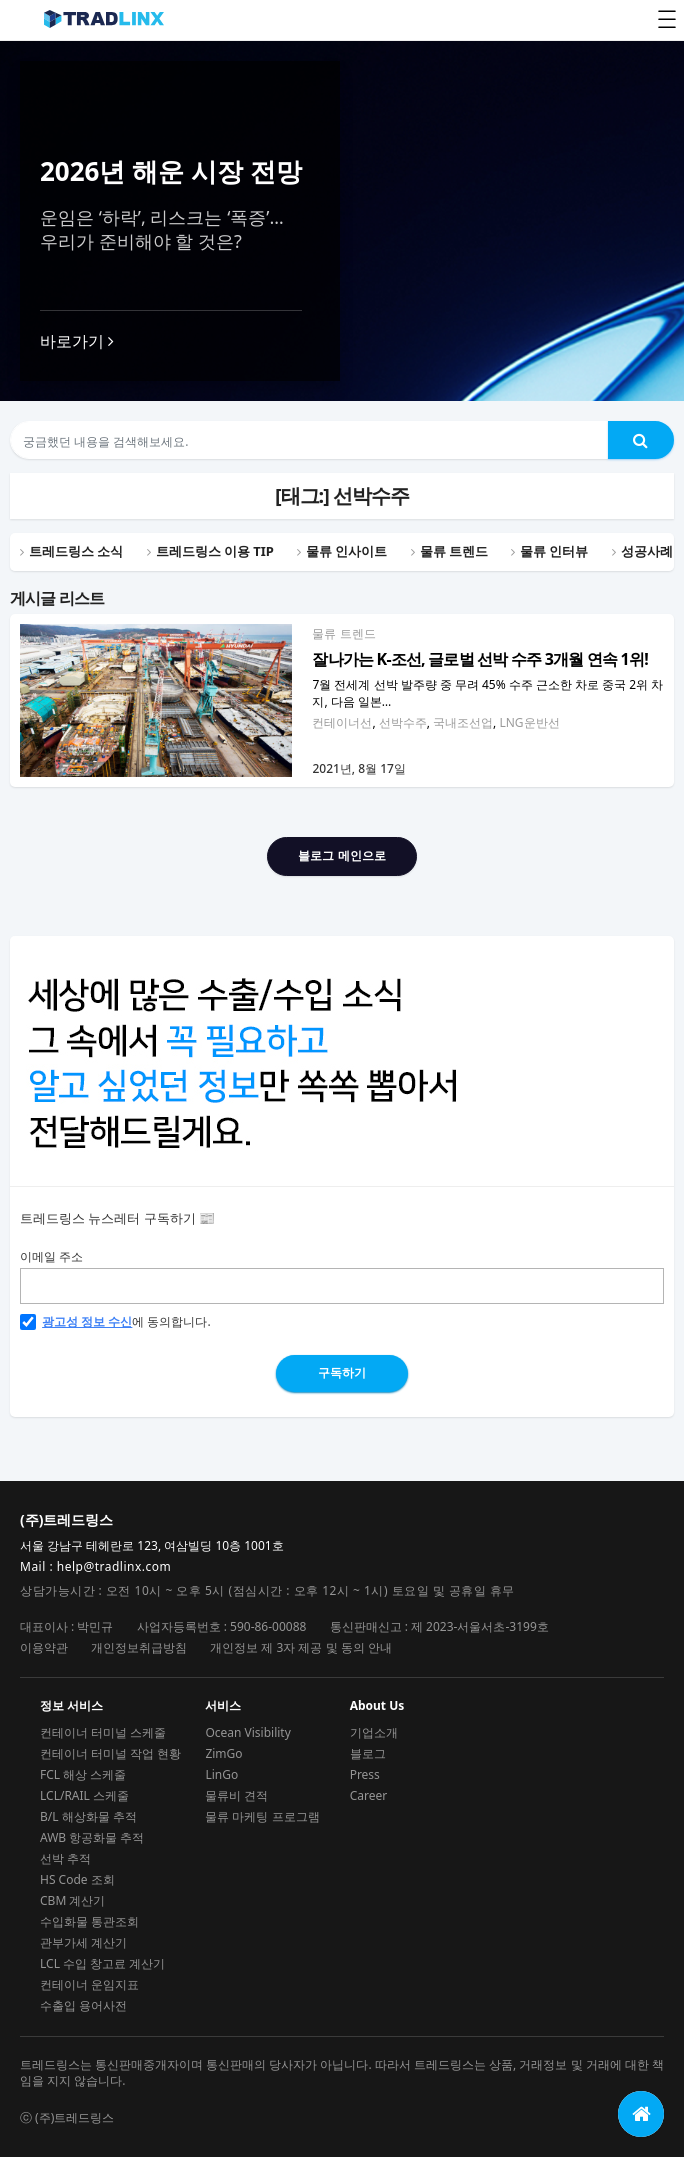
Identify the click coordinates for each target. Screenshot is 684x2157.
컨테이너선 (342, 722)
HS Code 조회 (77, 1879)
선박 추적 (65, 1858)
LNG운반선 (529, 722)
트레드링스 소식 (76, 551)
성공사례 (647, 551)
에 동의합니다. (115, 1322)
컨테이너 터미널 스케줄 (103, 1732)
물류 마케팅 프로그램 (262, 1816)
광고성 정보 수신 (87, 1322)
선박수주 (403, 722)
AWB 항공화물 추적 (92, 1837)
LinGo (221, 1774)
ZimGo (223, 1753)
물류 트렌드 (343, 634)
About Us (377, 1706)
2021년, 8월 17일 (359, 768)
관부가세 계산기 (83, 1942)
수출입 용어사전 (83, 2005)
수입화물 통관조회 (89, 1921)
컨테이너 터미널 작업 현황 (110, 1753)
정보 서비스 (71, 1706)
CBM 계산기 (72, 1900)
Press (365, 1774)
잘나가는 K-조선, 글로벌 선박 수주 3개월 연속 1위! (479, 659)
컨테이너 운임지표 (89, 1984)
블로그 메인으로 (341, 855)
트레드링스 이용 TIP (215, 551)
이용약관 (44, 1647)
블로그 (368, 1753)
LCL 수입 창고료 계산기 (102, 1963)
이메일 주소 (51, 1257)
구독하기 (342, 1372)
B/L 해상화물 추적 (88, 1816)
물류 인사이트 (346, 551)
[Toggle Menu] (667, 19)
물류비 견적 (236, 1795)
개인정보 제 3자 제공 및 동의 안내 (301, 1647)
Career (369, 1795)
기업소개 (374, 1732)
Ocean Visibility (247, 1732)
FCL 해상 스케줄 (83, 1774)
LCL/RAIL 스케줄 (84, 1795)
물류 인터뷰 (554, 551)
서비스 (223, 1706)
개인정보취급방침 (139, 1647)
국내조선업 (463, 722)
